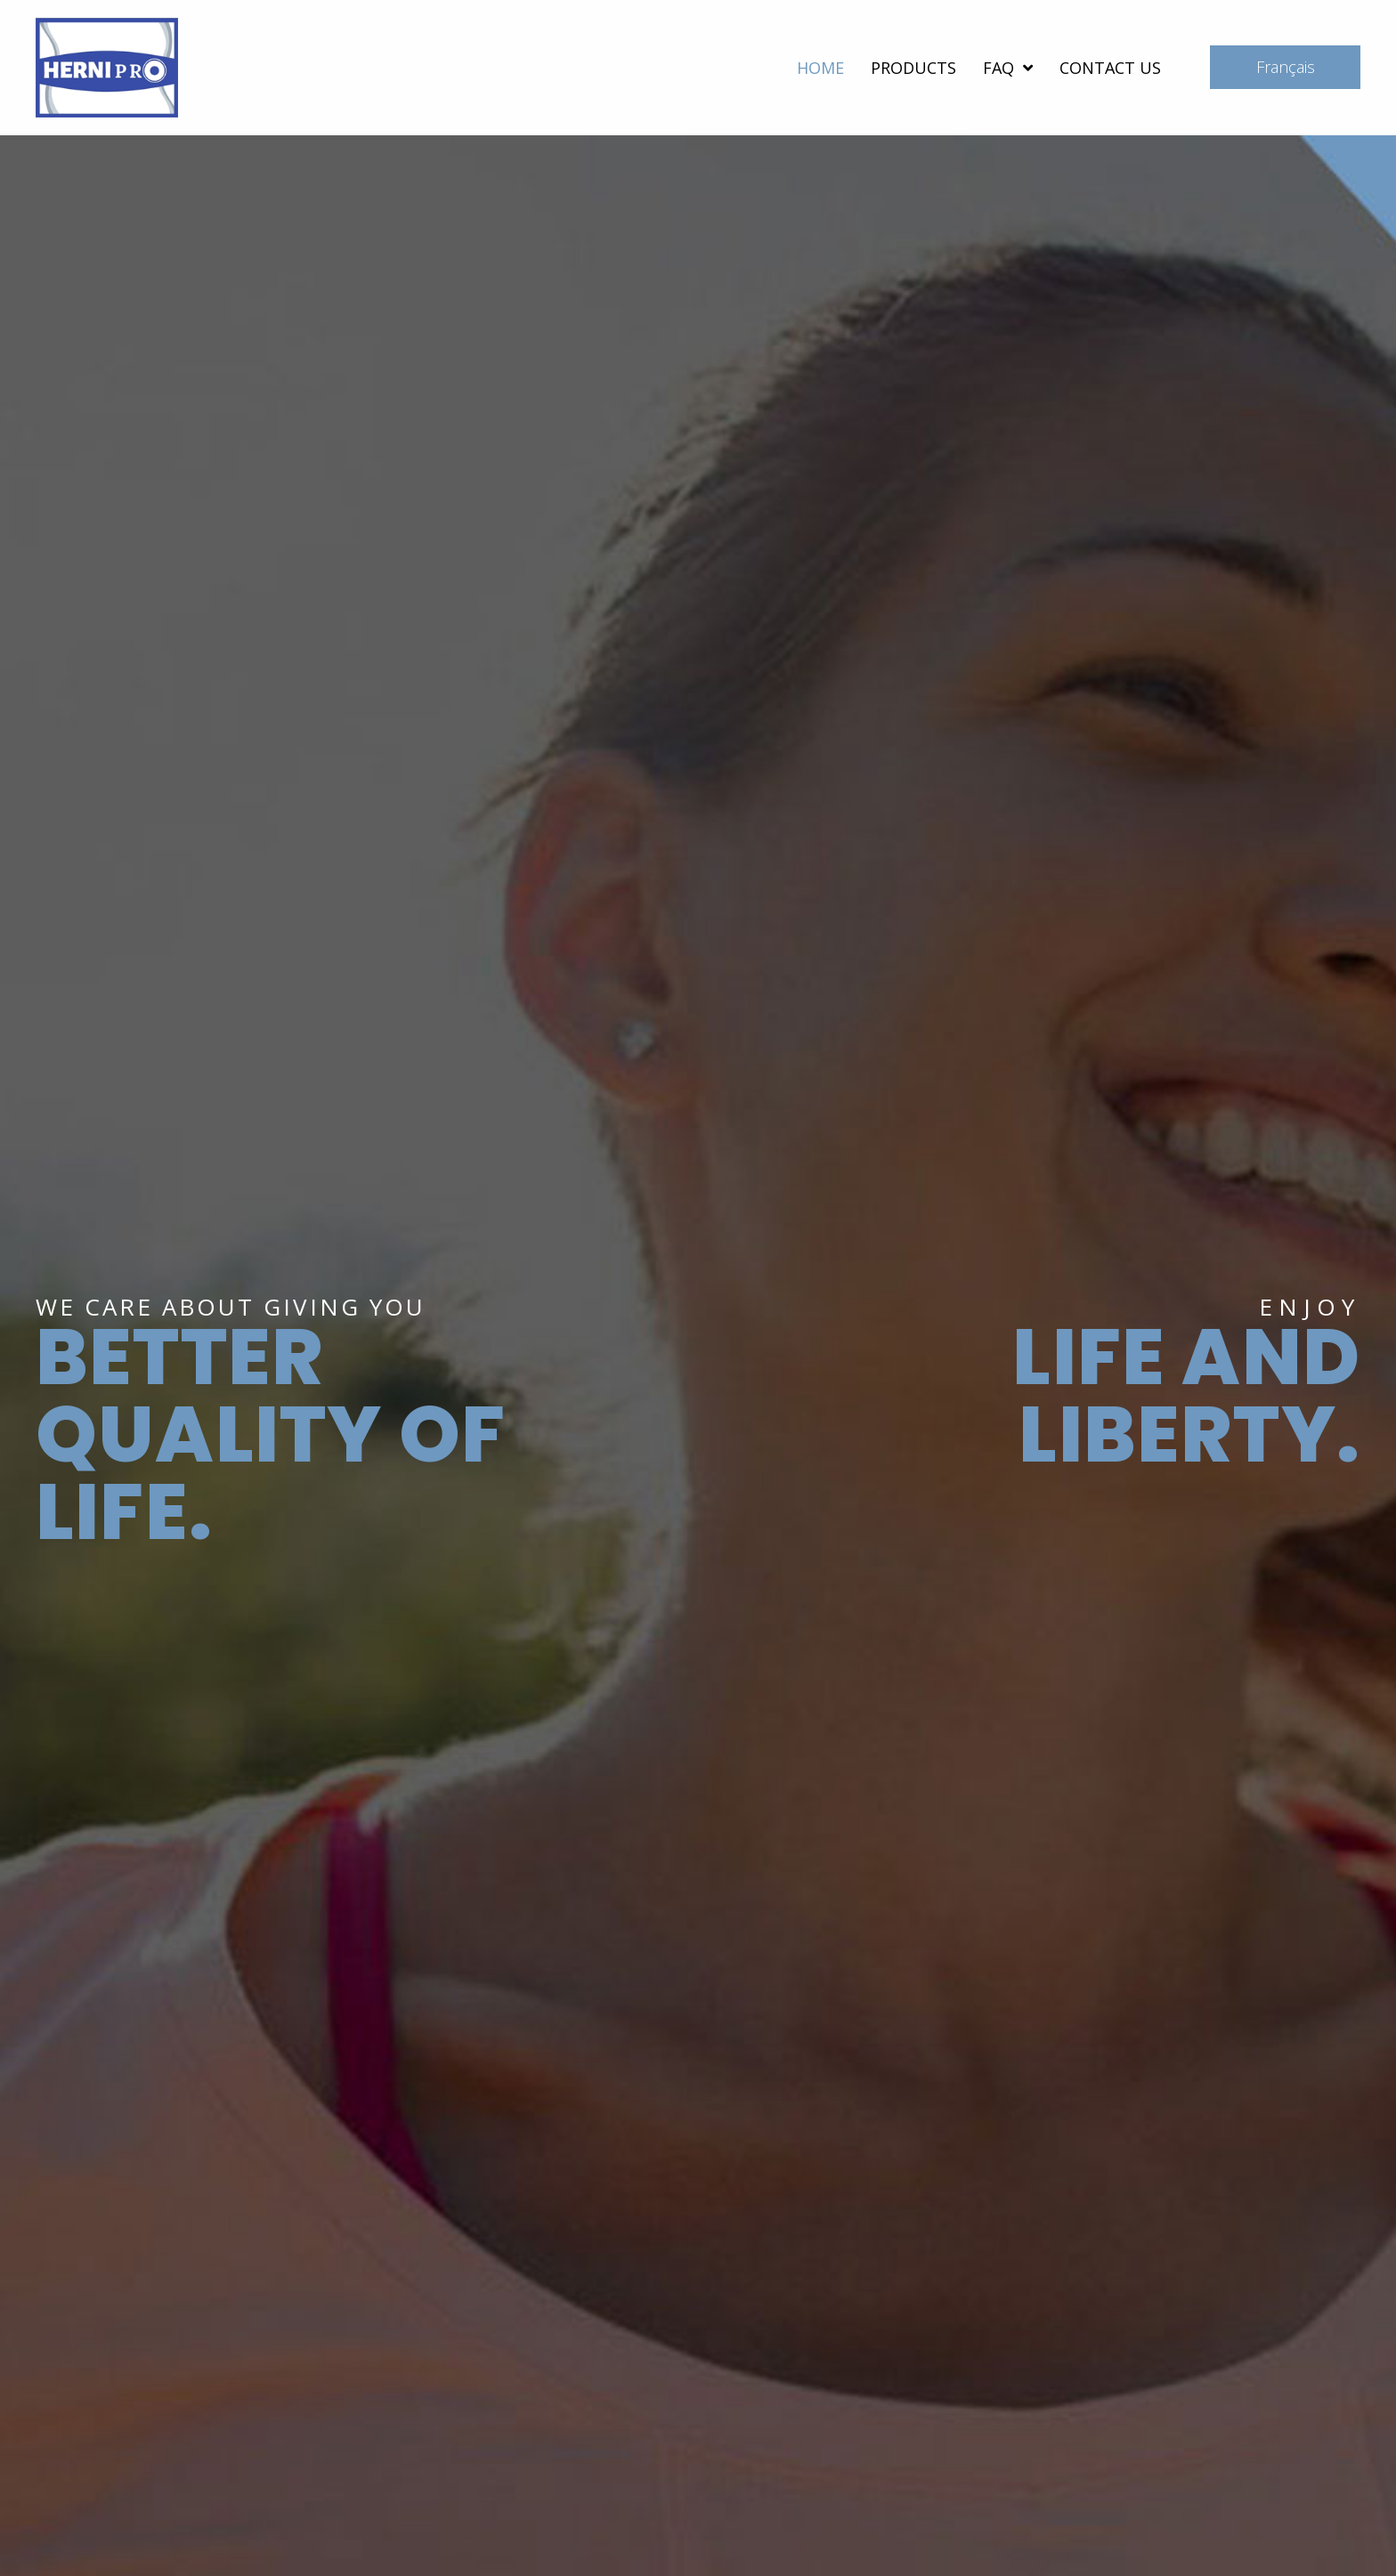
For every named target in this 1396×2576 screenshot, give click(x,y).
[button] (1285, 67)
